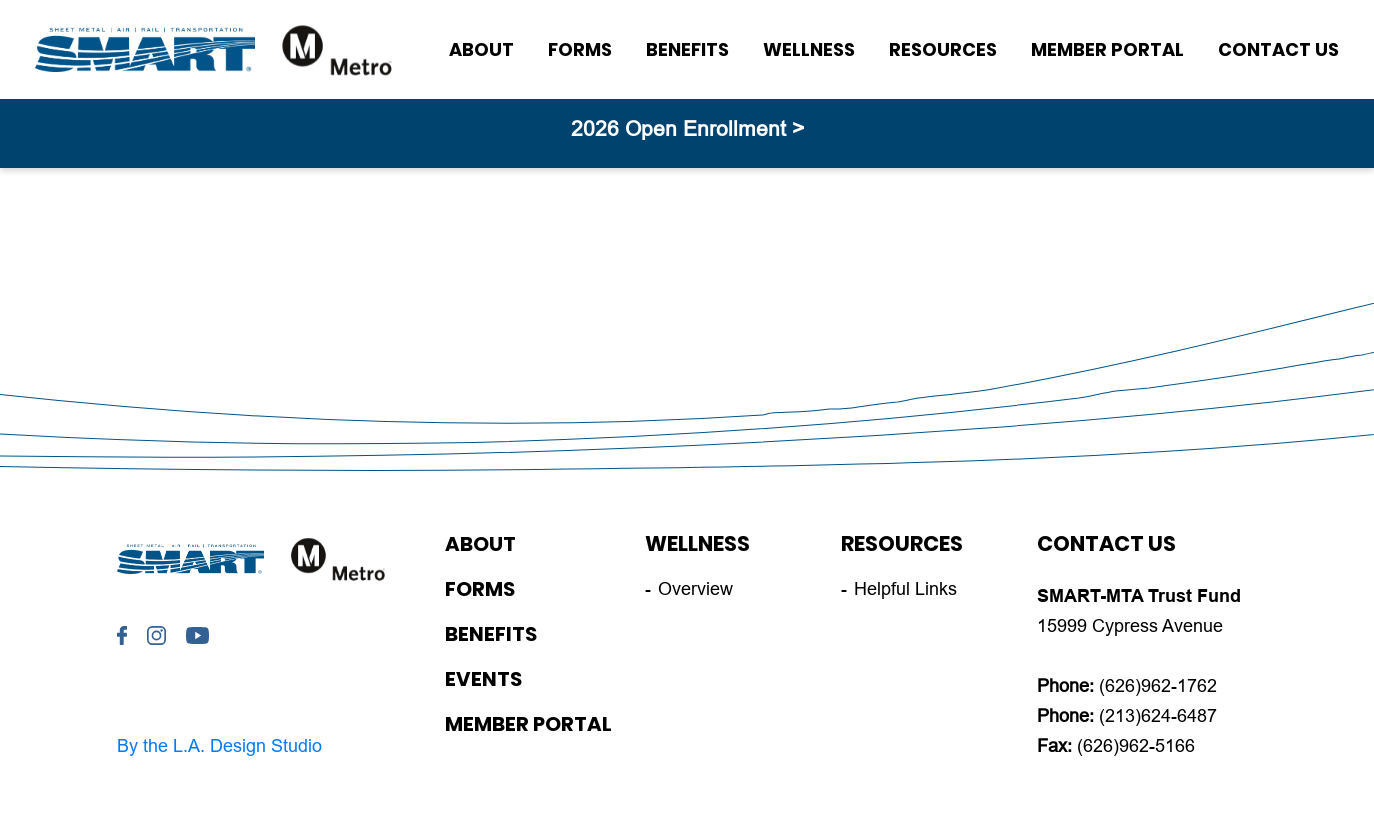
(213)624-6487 (1158, 716)
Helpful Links (905, 589)
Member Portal (1107, 49)
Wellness (809, 49)
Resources (943, 49)
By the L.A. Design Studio (219, 746)
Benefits (687, 49)
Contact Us (1278, 49)
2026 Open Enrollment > (687, 128)
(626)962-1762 (1158, 686)
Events (483, 679)
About (481, 49)
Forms (580, 49)
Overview (695, 589)
